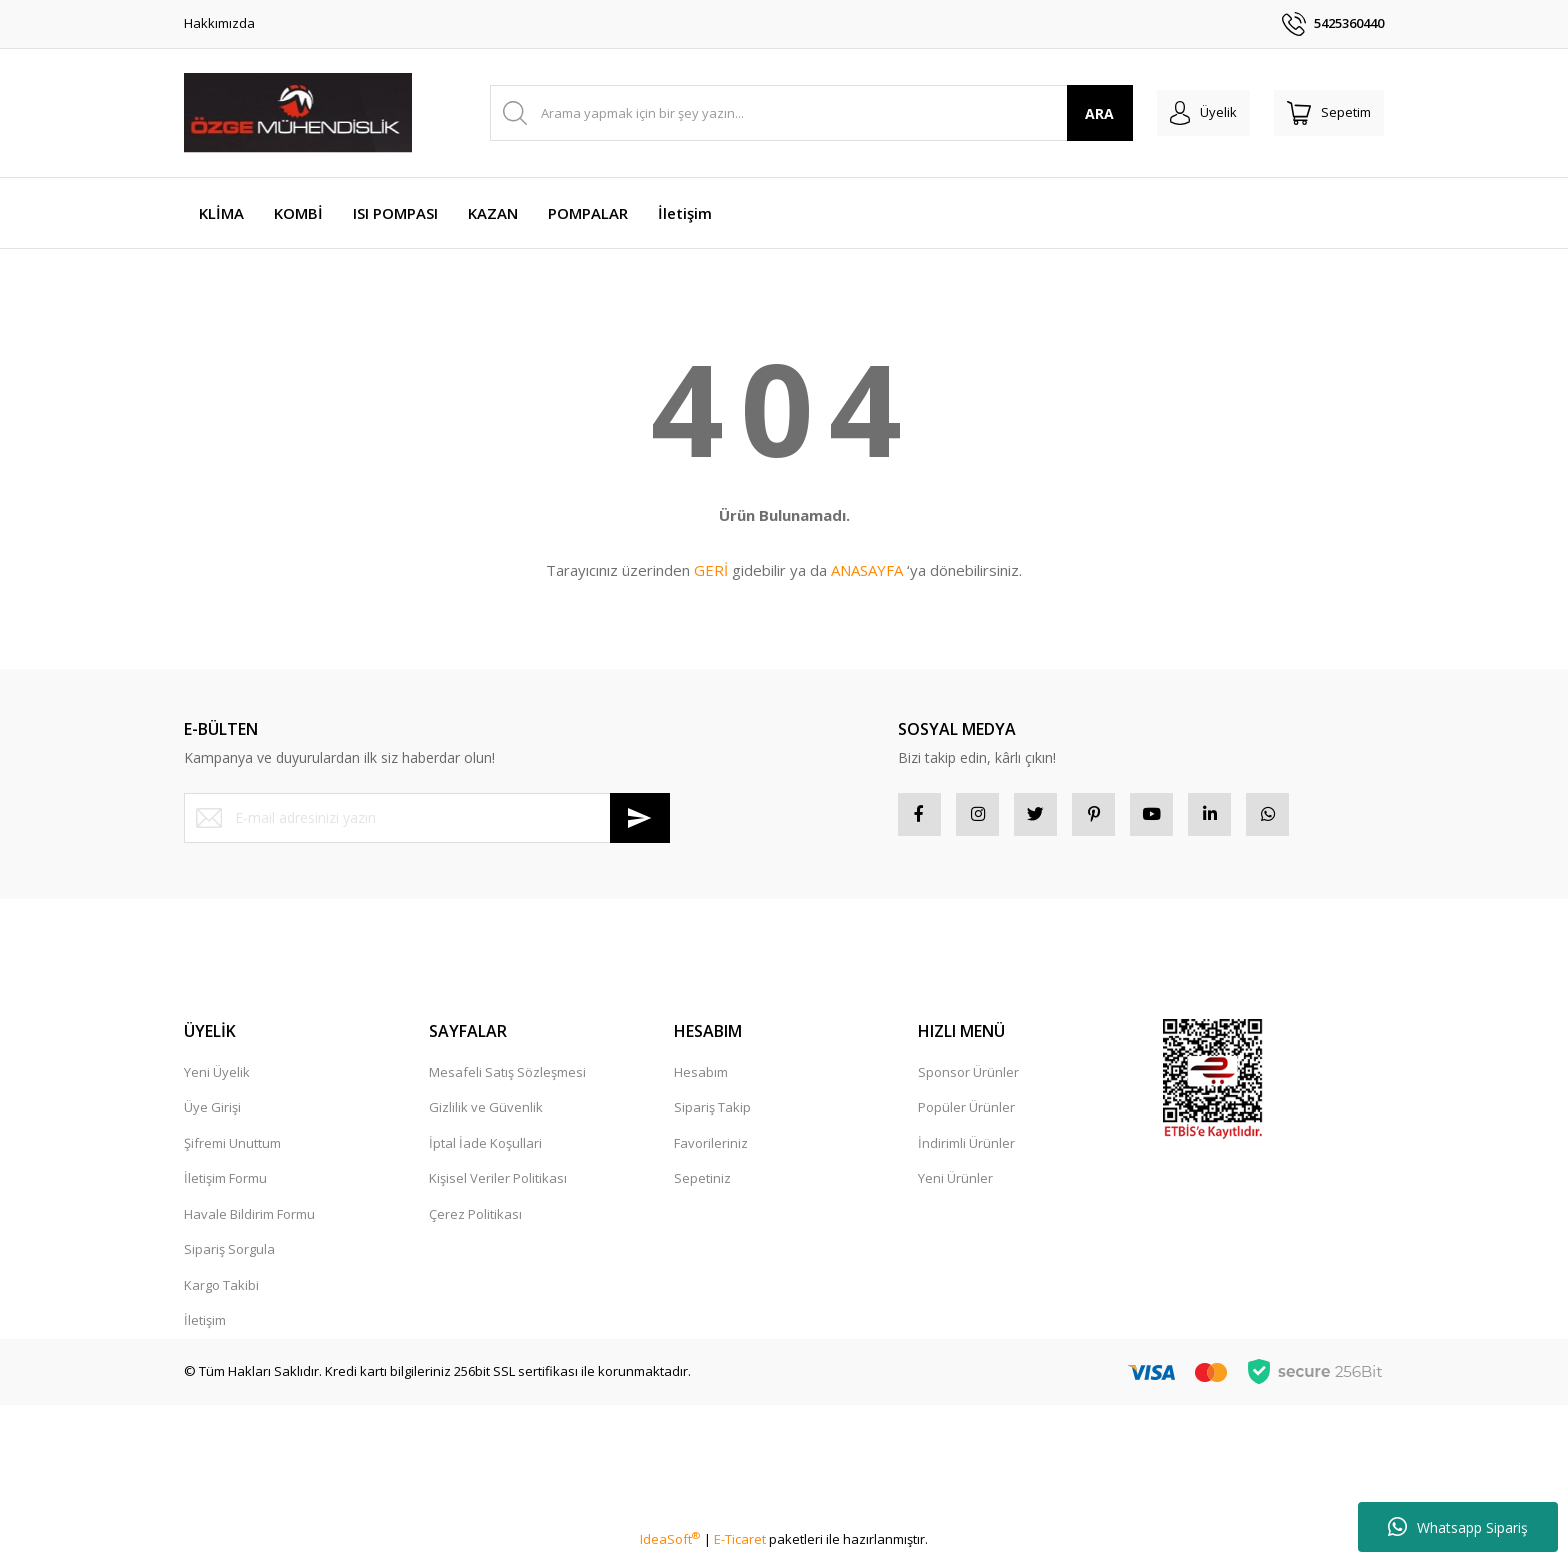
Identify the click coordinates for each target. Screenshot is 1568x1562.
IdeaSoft (670, 1546)
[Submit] (640, 818)
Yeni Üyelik (217, 1079)
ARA (1072, 113)
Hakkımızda (219, 23)
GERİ (711, 570)
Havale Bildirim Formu (249, 1221)
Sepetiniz (702, 1185)
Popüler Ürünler (966, 1114)
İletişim (205, 1327)
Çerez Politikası (475, 1221)
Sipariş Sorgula (229, 1256)
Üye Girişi (212, 1114)
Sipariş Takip (712, 1114)
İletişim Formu (225, 1185)
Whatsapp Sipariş (1458, 1527)
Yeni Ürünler (955, 1185)
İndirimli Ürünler (966, 1150)
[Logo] (298, 113)
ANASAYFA (867, 570)
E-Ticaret (740, 1546)
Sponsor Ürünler (968, 1079)
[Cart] (1322, 113)
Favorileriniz (711, 1150)
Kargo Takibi (221, 1292)
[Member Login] (1182, 113)
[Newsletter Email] (427, 818)
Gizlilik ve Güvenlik (486, 1114)
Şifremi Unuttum (232, 1150)
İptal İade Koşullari (485, 1150)
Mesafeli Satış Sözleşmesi (507, 1079)
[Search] (797, 113)
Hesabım (701, 1079)
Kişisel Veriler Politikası (498, 1185)
